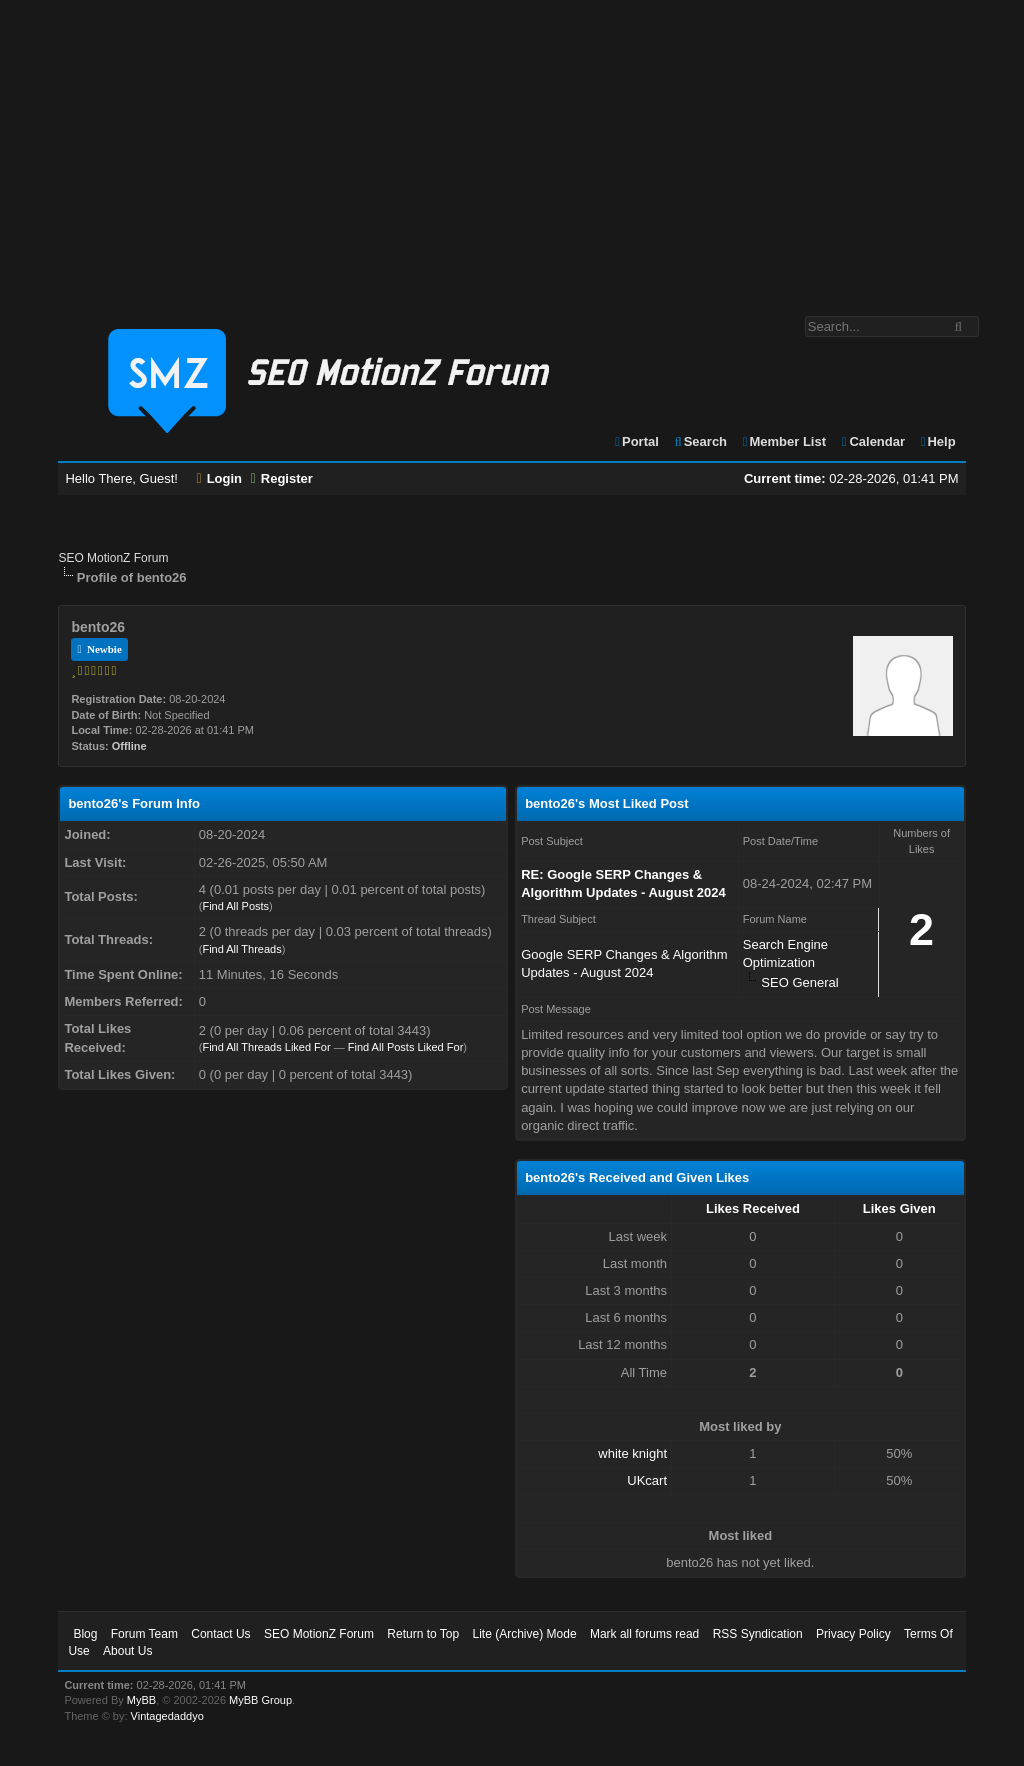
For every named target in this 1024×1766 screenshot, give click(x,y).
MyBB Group (260, 1700)
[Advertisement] (512, 148)
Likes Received (753, 1208)
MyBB (141, 1700)
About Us (127, 1651)
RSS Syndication (758, 1634)
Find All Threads (241, 949)
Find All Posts (235, 906)
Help (937, 441)
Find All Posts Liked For (406, 1047)
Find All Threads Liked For (266, 1047)
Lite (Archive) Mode (525, 1634)
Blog (85, 1634)
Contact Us (220, 1634)
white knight (632, 1453)
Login (220, 478)
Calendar (872, 441)
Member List (783, 441)
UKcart (647, 1480)
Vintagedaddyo (167, 1716)
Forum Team (144, 1634)
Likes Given (899, 1208)
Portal (636, 441)
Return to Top (423, 1634)
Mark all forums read (644, 1634)
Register (282, 478)
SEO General (799, 982)
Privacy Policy (853, 1634)
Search (699, 441)
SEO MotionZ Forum (113, 558)
